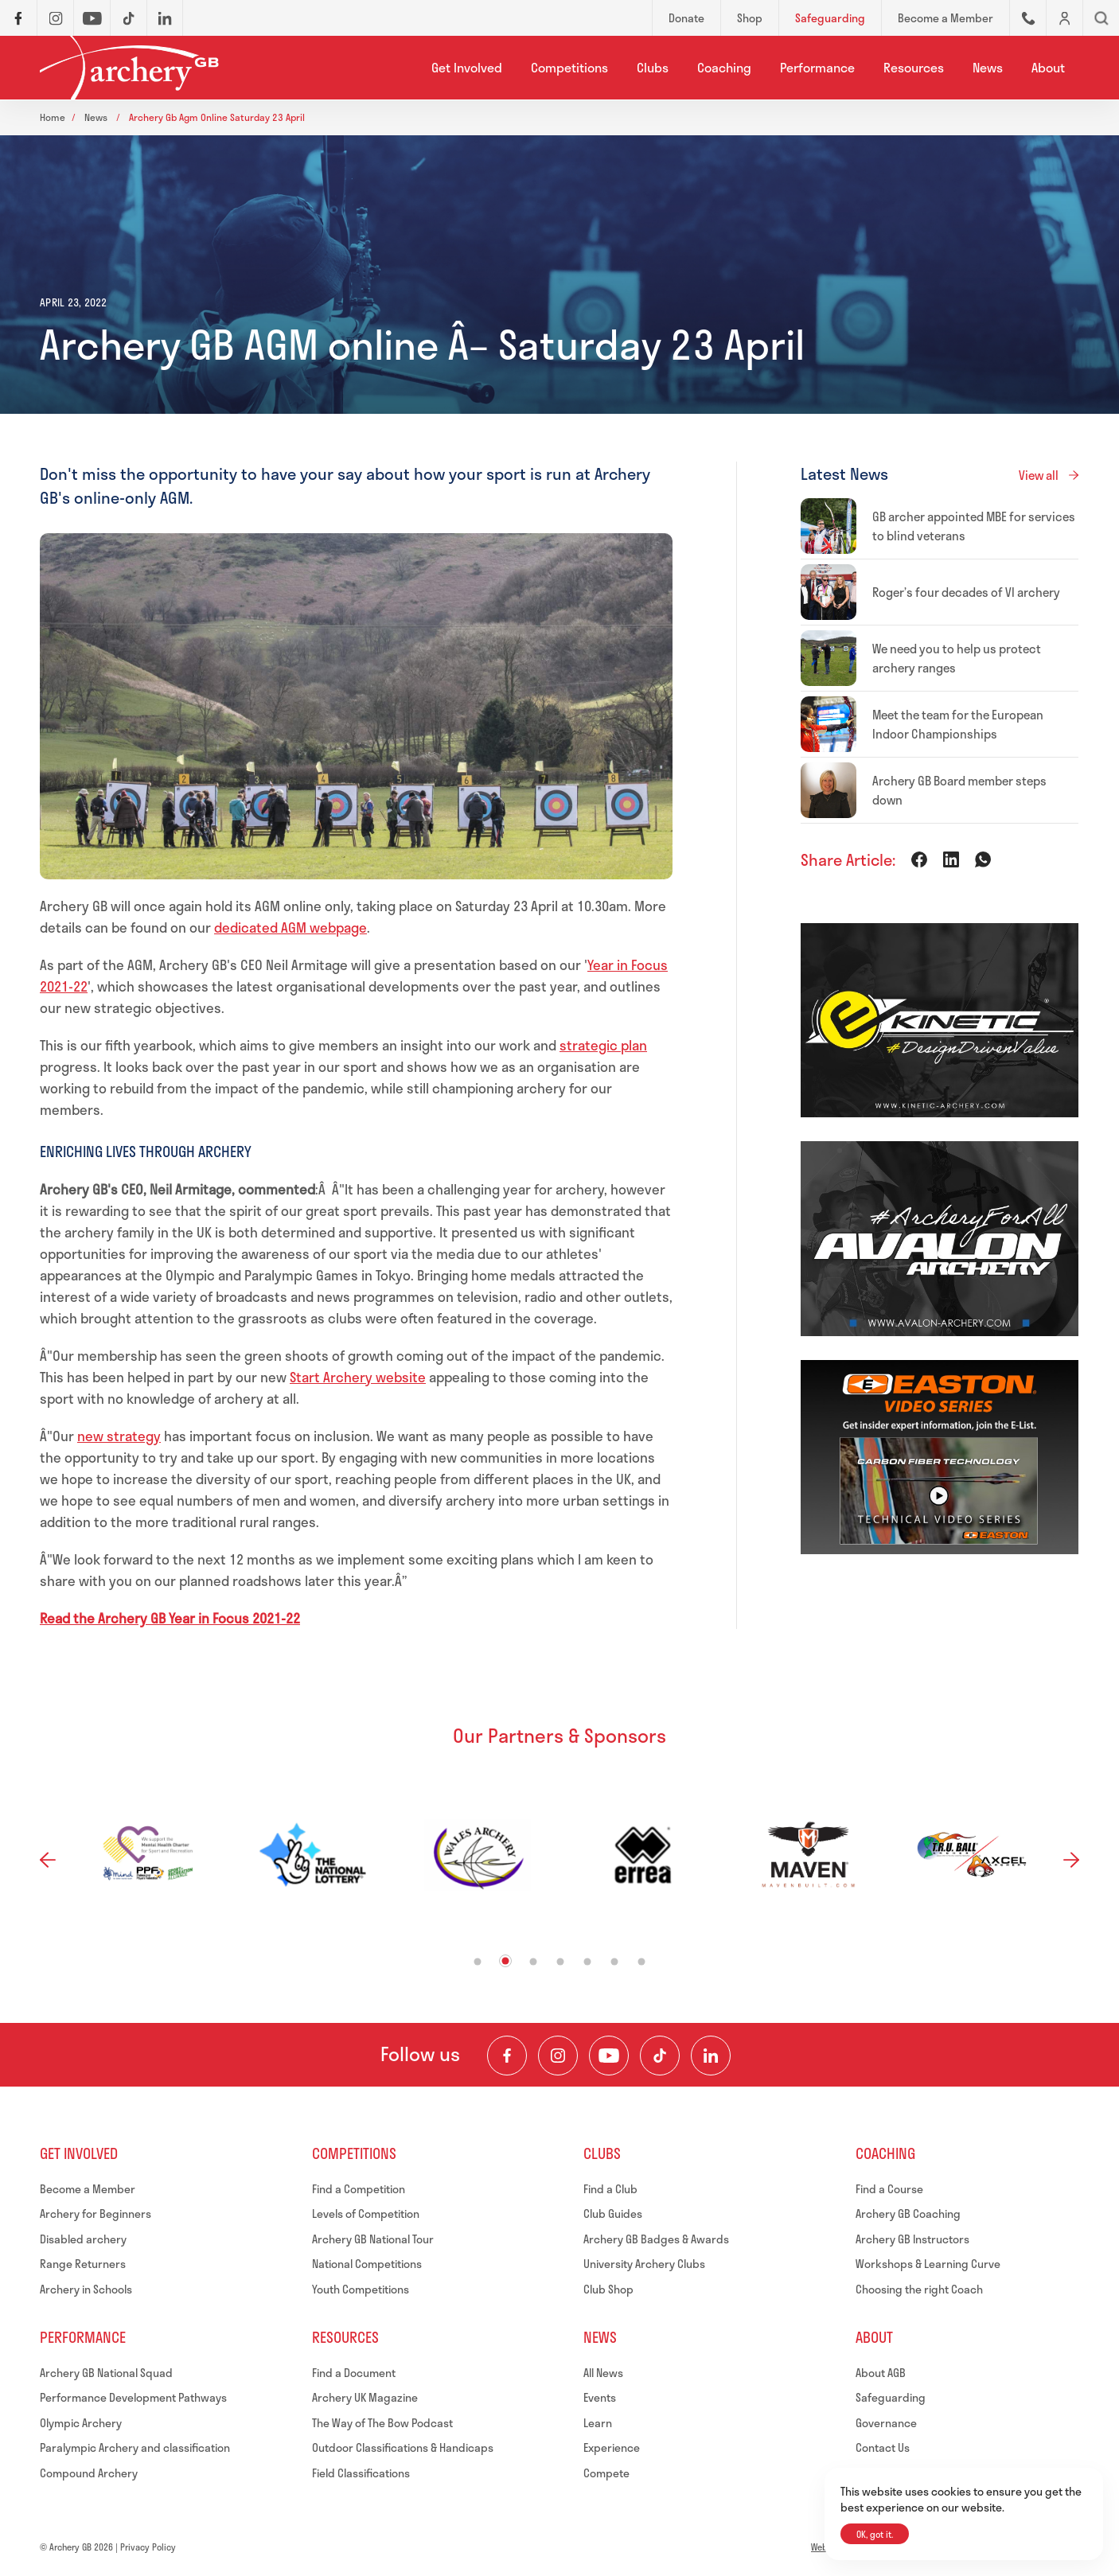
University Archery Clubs (644, 2263)
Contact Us (883, 2447)
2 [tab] (505, 1960)
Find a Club (610, 2188)
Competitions (569, 67)
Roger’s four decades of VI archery (966, 592)
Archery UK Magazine (365, 2397)
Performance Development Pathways (133, 2397)
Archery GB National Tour (373, 2239)
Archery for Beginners (95, 2213)
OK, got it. (874, 2534)
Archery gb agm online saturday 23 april (217, 117)
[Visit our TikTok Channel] (660, 2055)
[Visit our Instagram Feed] (558, 2055)
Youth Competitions (360, 2289)
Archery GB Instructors (912, 2239)
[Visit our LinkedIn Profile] (711, 2055)
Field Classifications (361, 2473)
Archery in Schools (86, 2289)
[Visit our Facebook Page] (507, 2055)
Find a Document (354, 2372)
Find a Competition (358, 2188)
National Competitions (367, 2263)
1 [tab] (478, 1961)
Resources (913, 67)
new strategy (119, 1435)
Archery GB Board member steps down (959, 790)
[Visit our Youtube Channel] (609, 2055)
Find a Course (889, 2188)
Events (599, 2397)
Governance (886, 2422)
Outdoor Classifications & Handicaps (402, 2447)
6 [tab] (614, 1961)
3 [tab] (533, 1961)
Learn (597, 2422)
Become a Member (87, 2188)
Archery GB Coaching (908, 2213)
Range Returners (83, 2263)
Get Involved (466, 67)
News (988, 67)
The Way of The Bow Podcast (382, 2422)
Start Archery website (358, 1376)
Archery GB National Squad (106, 2372)
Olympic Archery (81, 2422)
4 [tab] (560, 1961)
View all (1039, 475)
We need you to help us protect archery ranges (956, 658)
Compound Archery (89, 2473)
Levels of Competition (365, 2213)
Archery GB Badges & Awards (656, 2239)
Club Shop (608, 2289)
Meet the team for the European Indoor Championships (957, 724)
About (1048, 67)
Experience (611, 2447)
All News (603, 2372)
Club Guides (612, 2213)
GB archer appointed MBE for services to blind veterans (973, 526)
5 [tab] (587, 1961)
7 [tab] (641, 1961)
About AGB (881, 2372)
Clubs (653, 67)
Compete (606, 2473)
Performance (817, 67)
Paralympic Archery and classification (135, 2447)
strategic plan (603, 1045)
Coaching (724, 67)
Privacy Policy (148, 2547)
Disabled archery (83, 2239)
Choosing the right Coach (919, 2289)
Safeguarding (891, 2397)
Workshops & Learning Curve (928, 2263)
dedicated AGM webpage (290, 927)
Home (52, 117)
